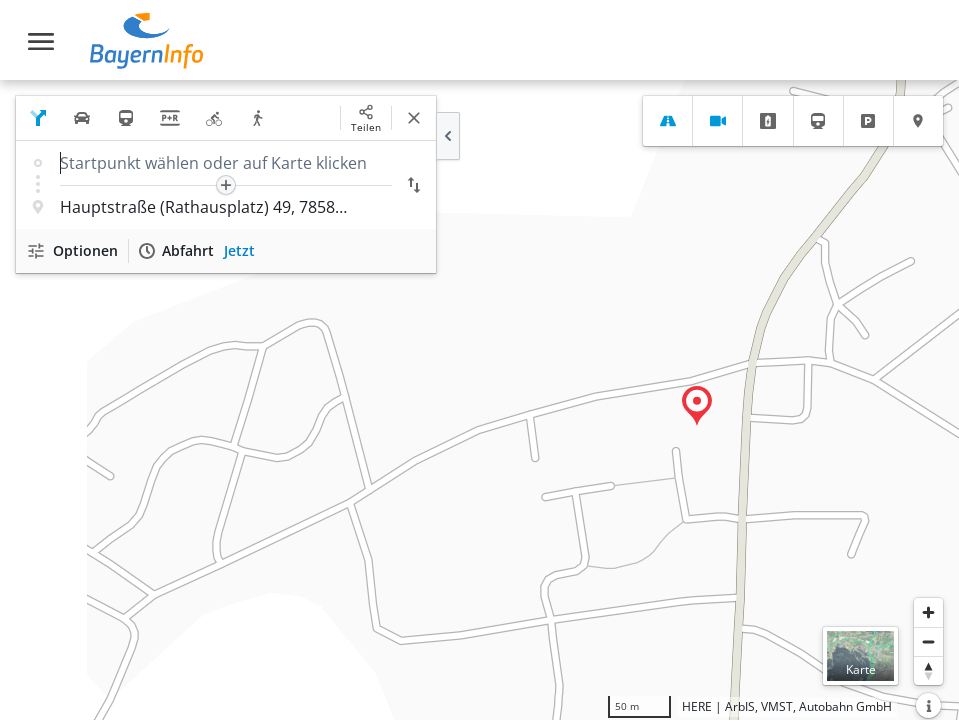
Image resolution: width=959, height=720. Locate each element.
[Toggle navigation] (41, 41)
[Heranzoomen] (928, 612)
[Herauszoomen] (928, 641)
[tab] (667, 121)
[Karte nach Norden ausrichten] (928, 670)
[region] (479, 400)
